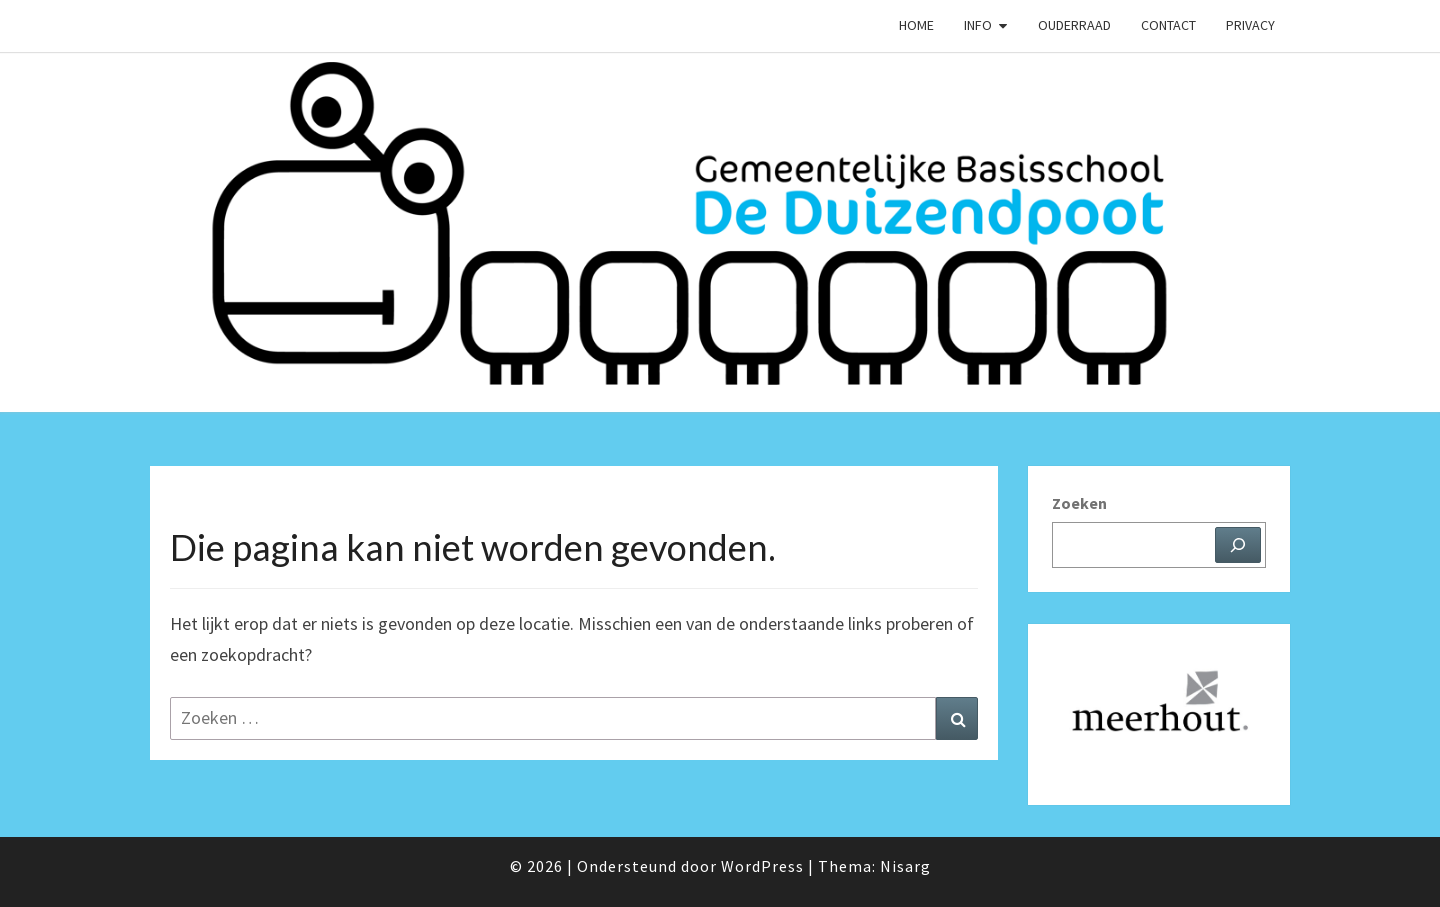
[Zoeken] (1238, 545)
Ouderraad (1074, 25)
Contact (1168, 25)
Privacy (1250, 25)
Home (916, 25)
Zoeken (1079, 503)
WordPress (762, 866)
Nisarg (905, 866)
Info (978, 25)
